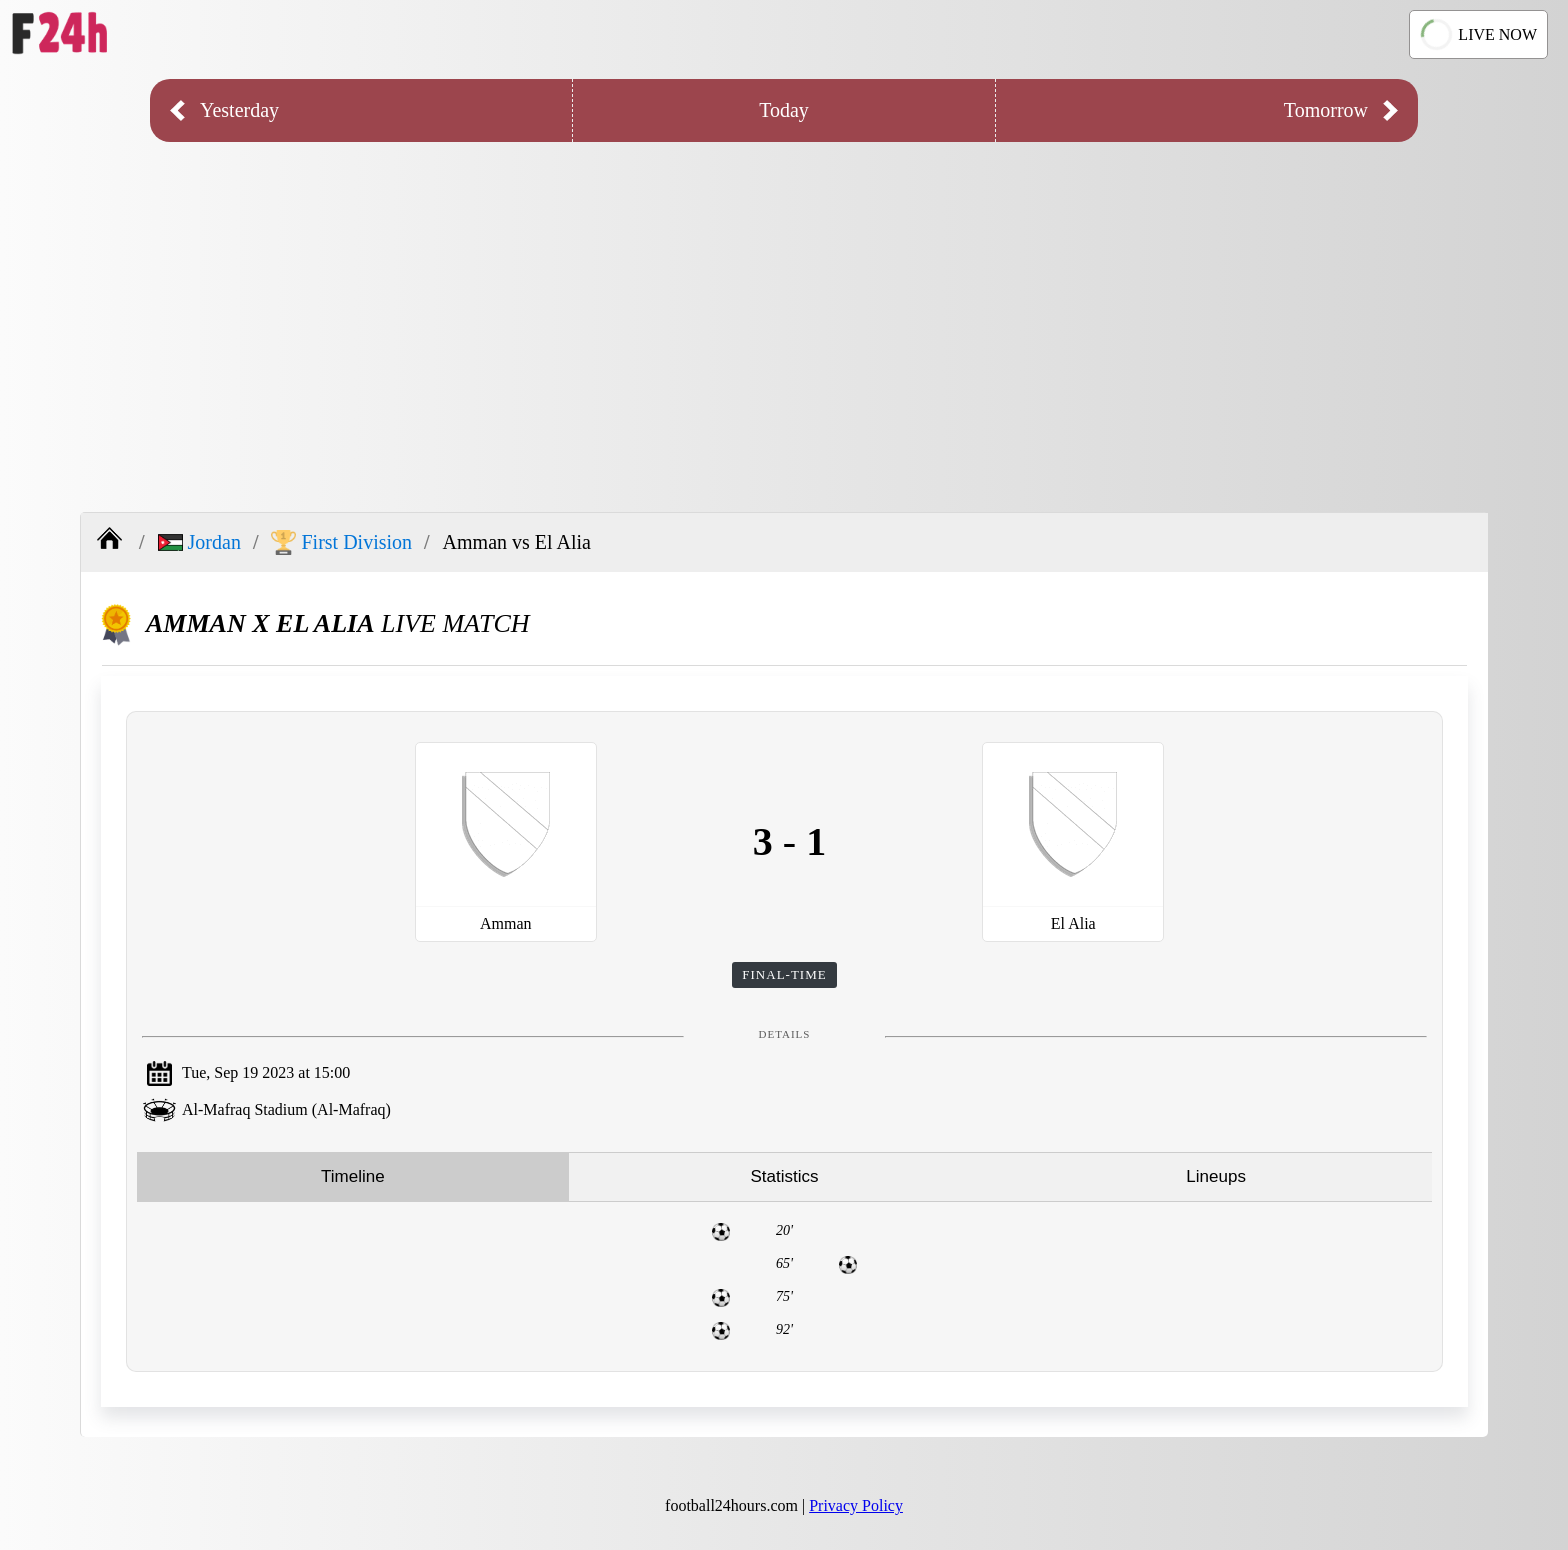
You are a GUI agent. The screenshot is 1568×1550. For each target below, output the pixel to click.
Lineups (1216, 1176)
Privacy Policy (856, 1505)
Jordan (199, 542)
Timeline (353, 1176)
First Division (341, 542)
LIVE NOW (1478, 34)
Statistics (784, 1176)
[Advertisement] (784, 312)
